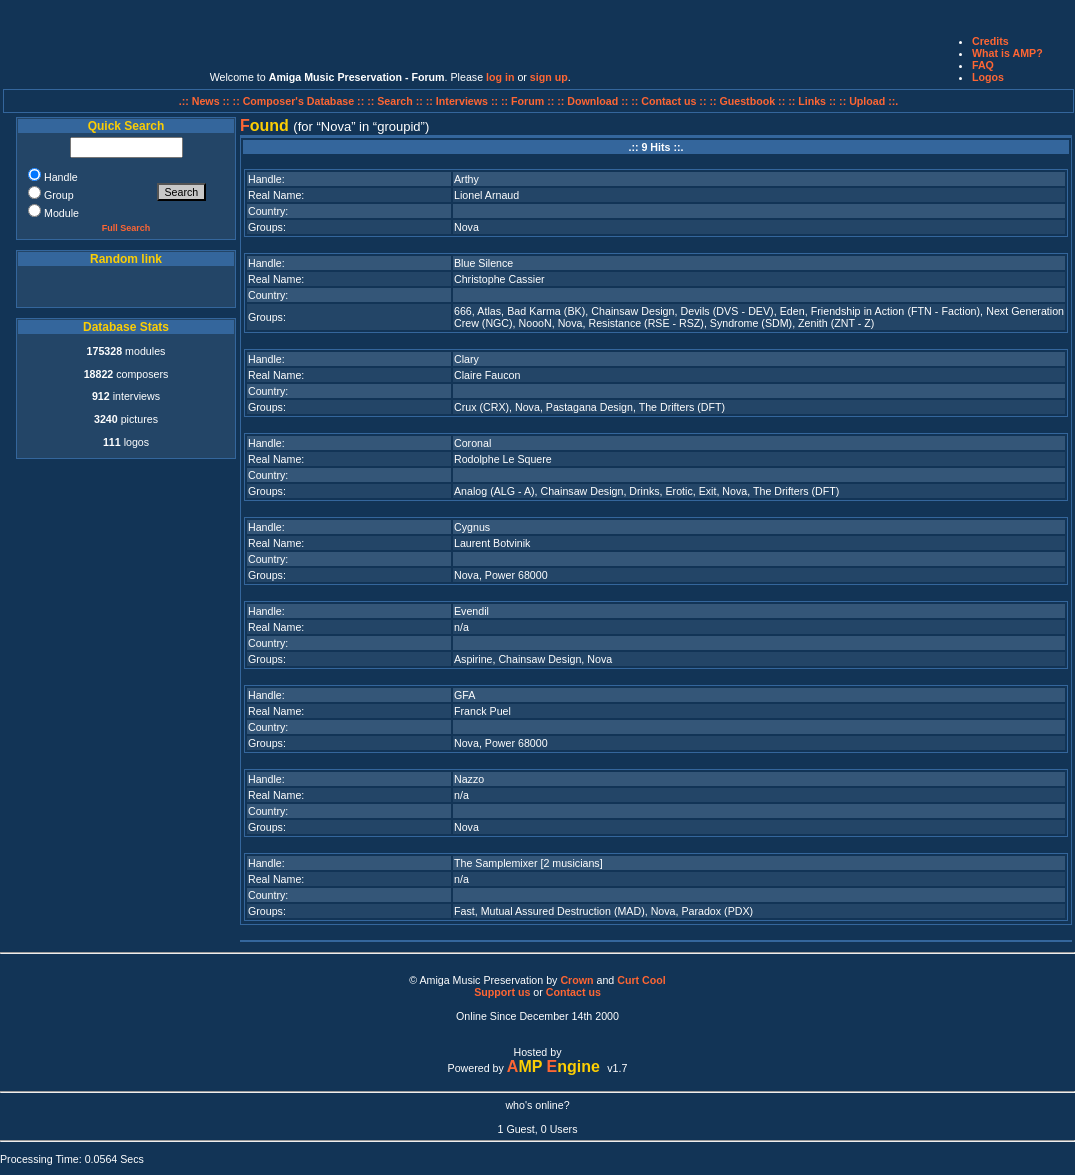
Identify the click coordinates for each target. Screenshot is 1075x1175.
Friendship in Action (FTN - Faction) (895, 311)
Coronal (472, 443)
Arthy (466, 179)
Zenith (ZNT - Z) (836, 323)
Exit (708, 491)
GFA (464, 695)
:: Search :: (396, 101)
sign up (549, 77)
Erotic (678, 491)
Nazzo (469, 779)
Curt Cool (641, 980)
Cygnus (472, 527)
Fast (464, 911)
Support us (502, 992)
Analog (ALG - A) (494, 491)
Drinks (644, 491)
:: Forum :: (529, 101)
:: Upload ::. (868, 101)
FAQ (983, 65)
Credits (990, 41)
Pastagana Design (589, 407)
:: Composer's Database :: (300, 101)
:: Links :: (812, 101)
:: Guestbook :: (747, 101)
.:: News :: (206, 101)
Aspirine (473, 659)
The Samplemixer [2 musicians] (528, 863)
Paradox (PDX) (717, 911)
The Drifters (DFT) (682, 407)
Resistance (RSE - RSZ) (645, 323)
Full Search (126, 228)
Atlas (489, 311)
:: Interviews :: (463, 101)
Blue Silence (483, 263)
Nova (466, 227)
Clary (466, 359)
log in (500, 77)
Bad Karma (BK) (546, 311)
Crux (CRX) (481, 407)
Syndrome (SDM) (751, 323)
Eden (792, 311)
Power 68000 (516, 575)
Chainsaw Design (632, 311)
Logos (988, 77)
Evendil (471, 611)
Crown (576, 980)
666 (463, 311)
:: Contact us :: (668, 101)
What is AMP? (1007, 53)
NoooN (535, 323)
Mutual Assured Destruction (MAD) (563, 911)
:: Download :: (594, 101)
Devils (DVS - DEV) (727, 311)
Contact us (573, 992)
